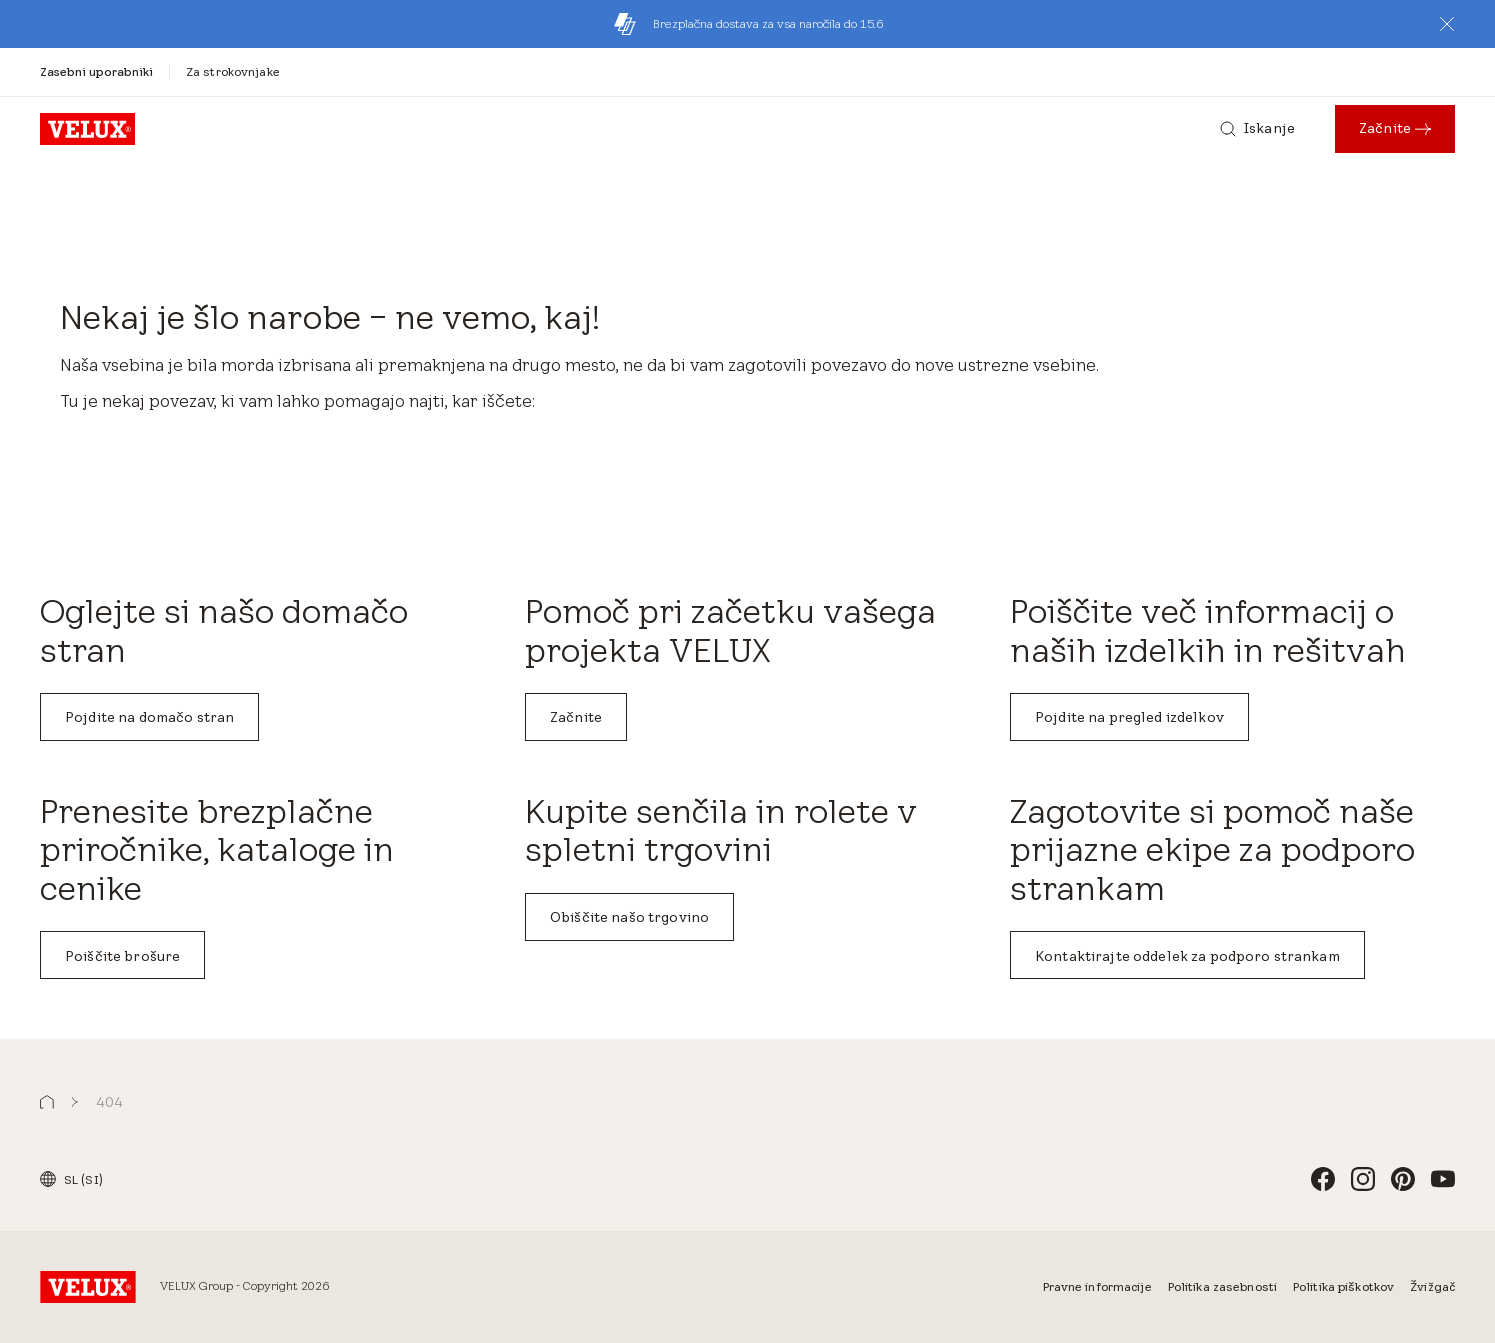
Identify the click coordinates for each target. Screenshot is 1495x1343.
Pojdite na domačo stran (149, 717)
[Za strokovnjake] (233, 71)
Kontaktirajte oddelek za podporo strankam (1187, 956)
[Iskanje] (1257, 129)
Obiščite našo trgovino (629, 917)
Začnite (576, 717)
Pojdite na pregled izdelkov (1129, 717)
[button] (1447, 24)
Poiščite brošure (122, 956)
